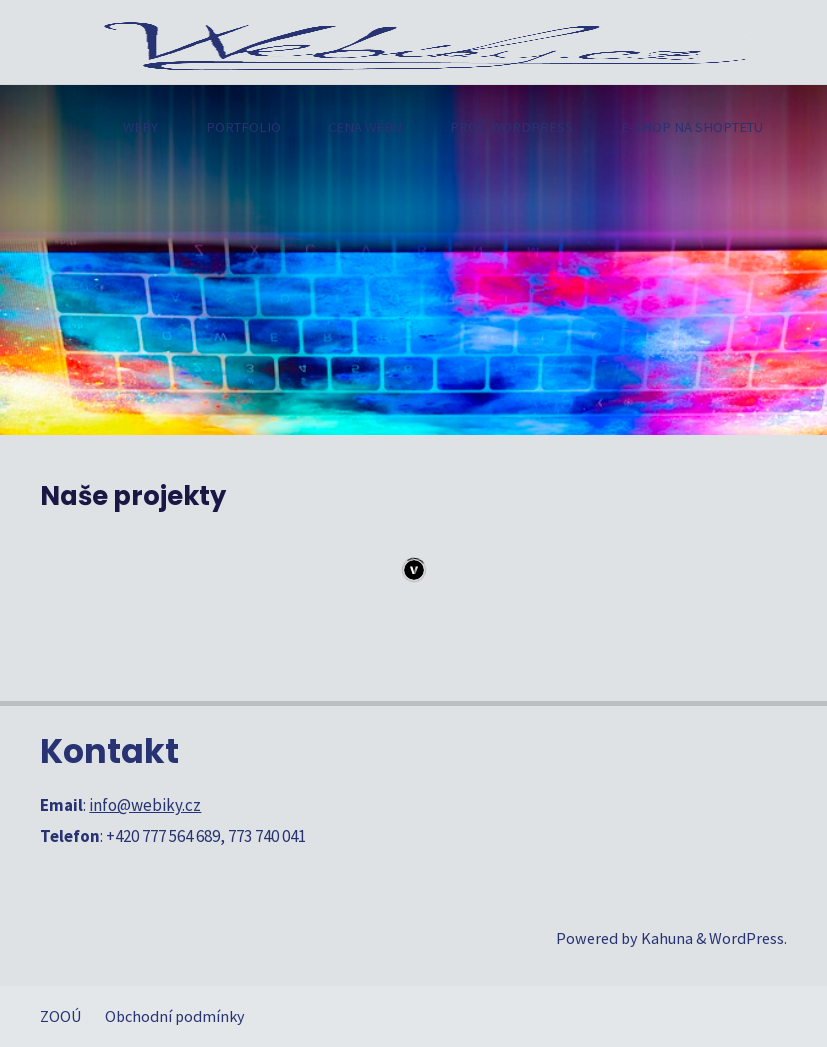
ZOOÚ (61, 1016)
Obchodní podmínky (175, 1016)
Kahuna (665, 938)
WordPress (746, 938)
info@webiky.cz (145, 805)
